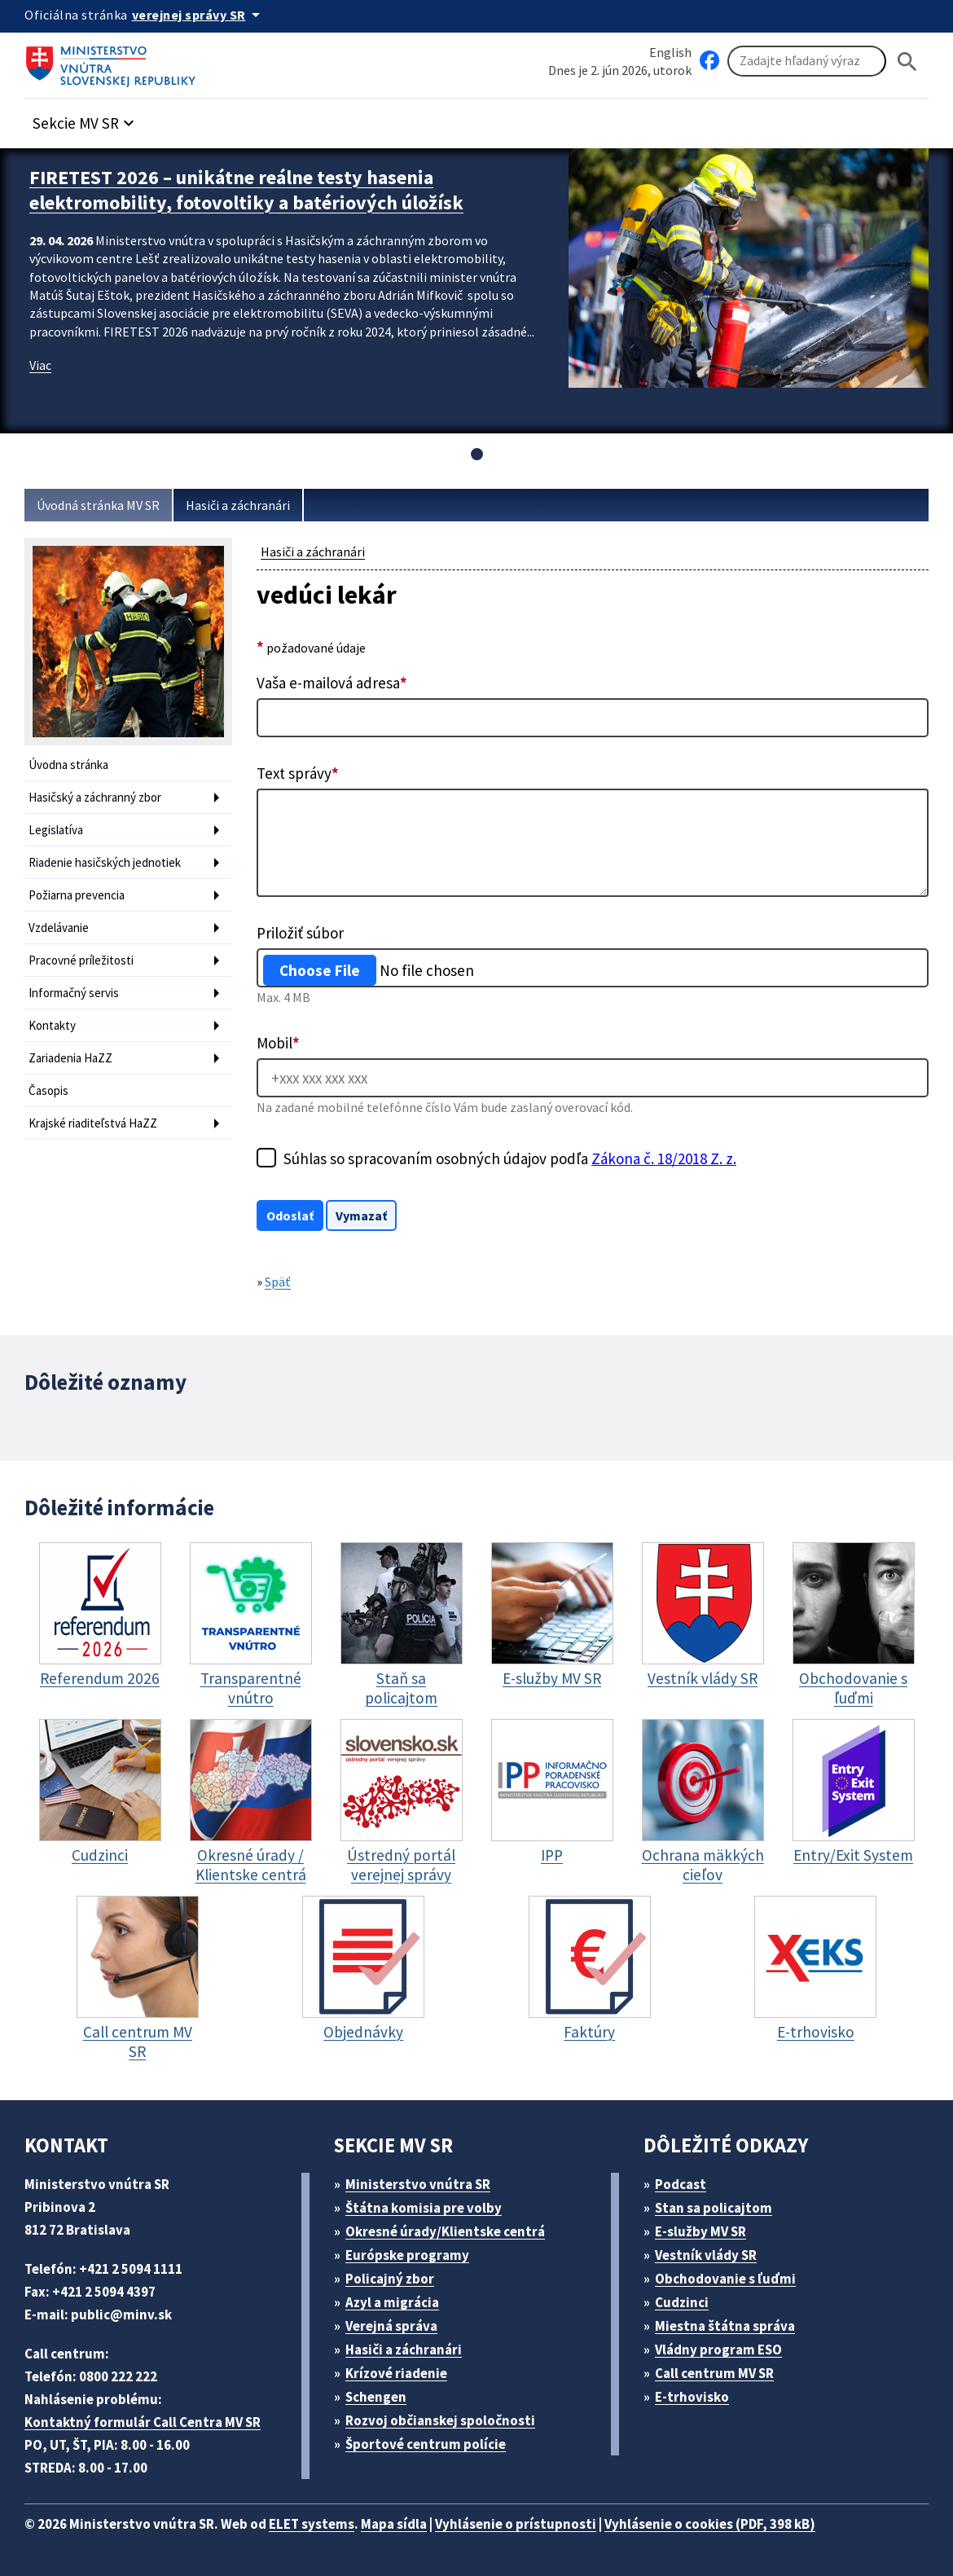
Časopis (48, 1090)
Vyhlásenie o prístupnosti (515, 2524)
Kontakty (52, 1025)
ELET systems (311, 2524)
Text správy (298, 773)
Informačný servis (74, 992)
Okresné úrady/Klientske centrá (445, 2231)
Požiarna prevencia (77, 895)
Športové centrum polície (425, 2444)
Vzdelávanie (59, 927)
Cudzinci (682, 2302)
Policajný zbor (389, 2279)
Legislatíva (56, 829)
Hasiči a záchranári (238, 505)
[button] (85, 118)
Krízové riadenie (396, 2373)
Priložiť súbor (300, 933)
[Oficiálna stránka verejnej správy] (199, 14)
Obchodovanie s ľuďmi (725, 2279)
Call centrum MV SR (714, 2373)
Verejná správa (391, 2326)
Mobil (278, 1043)
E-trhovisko (692, 2397)
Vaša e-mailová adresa (332, 682)
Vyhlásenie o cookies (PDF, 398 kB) (709, 2524)
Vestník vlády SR (706, 2255)
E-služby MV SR (700, 2231)
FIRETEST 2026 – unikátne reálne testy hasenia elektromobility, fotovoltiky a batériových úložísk (246, 190)
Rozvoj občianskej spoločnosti (440, 2420)
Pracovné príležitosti (81, 960)
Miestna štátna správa (725, 2326)
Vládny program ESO (718, 2349)
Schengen (375, 2397)
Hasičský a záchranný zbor (95, 797)
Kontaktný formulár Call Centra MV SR (142, 2422)
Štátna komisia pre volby (423, 2208)
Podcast (680, 2184)
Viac (40, 365)
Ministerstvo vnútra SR (417, 2184)
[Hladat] (907, 61)
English (670, 52)
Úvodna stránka (68, 764)
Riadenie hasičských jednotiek (105, 862)
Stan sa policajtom (713, 2208)
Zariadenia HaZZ (70, 1058)
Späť (278, 1281)
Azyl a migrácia (392, 2302)
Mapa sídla (394, 2524)
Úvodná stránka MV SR (98, 505)
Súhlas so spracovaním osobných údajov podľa (509, 1158)
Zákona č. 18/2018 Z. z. (663, 1158)
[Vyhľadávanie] (806, 61)
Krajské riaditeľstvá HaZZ (93, 1123)
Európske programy (407, 2255)
